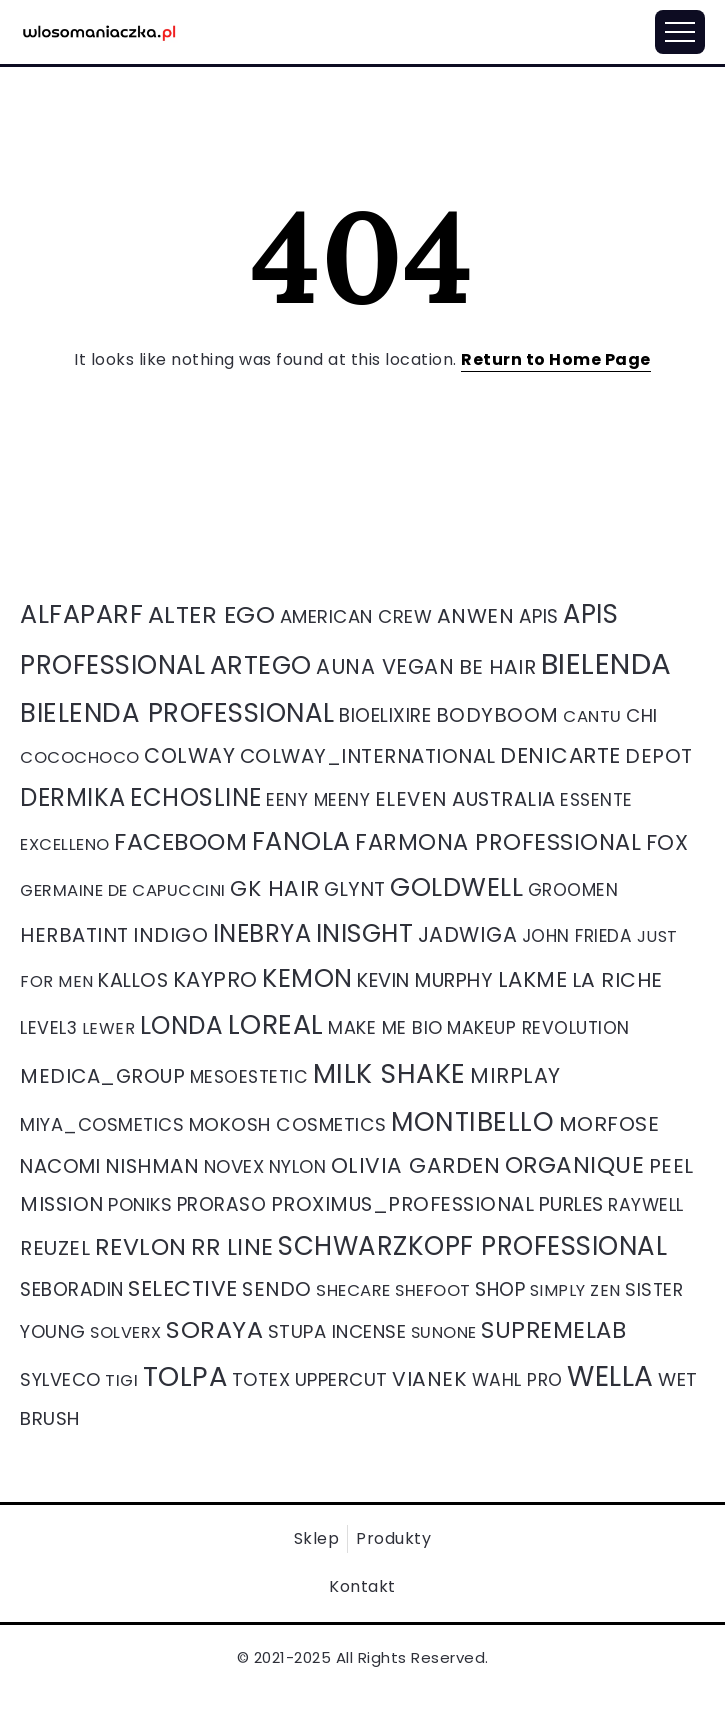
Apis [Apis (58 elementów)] (539, 616)
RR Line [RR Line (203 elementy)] (232, 1247)
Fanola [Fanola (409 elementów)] (301, 841)
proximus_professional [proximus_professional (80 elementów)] (403, 1204)
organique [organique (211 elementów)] (575, 1165)
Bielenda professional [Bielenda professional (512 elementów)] (177, 713)
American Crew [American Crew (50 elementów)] (356, 616)
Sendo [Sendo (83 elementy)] (277, 1289)
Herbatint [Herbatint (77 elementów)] (74, 935)
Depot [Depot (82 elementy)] (659, 756)
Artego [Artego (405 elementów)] (261, 665)
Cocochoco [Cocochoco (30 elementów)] (80, 757)
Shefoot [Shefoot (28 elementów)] (433, 1290)
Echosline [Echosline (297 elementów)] (196, 797)
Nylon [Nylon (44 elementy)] (298, 1166)
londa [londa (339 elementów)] (182, 1025)
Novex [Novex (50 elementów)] (234, 1166)
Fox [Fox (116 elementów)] (667, 842)
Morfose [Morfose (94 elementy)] (609, 1124)
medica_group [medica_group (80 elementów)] (102, 1076)
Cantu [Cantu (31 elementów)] (592, 716)
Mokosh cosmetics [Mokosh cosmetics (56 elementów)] (288, 1124)
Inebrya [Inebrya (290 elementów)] (262, 933)
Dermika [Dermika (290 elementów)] (73, 797)
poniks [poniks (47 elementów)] (140, 1204)
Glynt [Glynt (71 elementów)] (355, 889)
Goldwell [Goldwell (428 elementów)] (456, 887)
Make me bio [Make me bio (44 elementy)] (385, 1027)
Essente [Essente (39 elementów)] (596, 800)
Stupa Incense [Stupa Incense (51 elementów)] (337, 1331)
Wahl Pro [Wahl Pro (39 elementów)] (517, 1380)
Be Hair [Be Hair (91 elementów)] (498, 667)
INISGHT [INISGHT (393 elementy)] (365, 933)
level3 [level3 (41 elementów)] (48, 1028)
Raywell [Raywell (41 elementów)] (646, 1205)
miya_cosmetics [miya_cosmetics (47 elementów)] (102, 1124)
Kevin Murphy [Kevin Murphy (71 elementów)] (425, 980)
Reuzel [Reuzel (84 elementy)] (55, 1248)
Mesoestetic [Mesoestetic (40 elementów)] (249, 1077)
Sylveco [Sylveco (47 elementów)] (60, 1379)
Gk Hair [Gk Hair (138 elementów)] (275, 888)
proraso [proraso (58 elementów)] (222, 1204)
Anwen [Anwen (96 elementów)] (476, 616)
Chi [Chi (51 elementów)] (642, 715)
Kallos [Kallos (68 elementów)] (133, 980)
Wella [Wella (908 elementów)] (610, 1376)
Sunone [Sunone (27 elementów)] (444, 1332)
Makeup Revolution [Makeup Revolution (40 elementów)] (538, 1028)
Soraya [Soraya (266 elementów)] (214, 1329)
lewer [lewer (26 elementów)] (109, 1028)
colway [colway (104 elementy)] (189, 755)
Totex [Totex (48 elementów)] (261, 1379)
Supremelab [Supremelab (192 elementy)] (553, 1330)
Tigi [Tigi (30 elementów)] (121, 1380)
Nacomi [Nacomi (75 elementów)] (60, 1166)
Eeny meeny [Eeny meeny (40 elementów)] (318, 800)
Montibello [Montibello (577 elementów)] (472, 1121)
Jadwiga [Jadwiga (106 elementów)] (468, 934)
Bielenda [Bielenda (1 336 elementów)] (606, 663)
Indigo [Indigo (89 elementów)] (170, 935)
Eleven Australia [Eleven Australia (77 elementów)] (465, 799)
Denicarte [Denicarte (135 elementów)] (560, 755)
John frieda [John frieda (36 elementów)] (577, 936)
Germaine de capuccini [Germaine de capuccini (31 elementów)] (123, 890)
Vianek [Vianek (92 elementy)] (429, 1379)
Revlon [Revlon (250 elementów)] (141, 1246)
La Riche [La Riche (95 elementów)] (617, 980)
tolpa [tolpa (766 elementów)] (185, 1376)
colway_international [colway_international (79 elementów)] (368, 756)
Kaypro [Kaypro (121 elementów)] (215, 979)
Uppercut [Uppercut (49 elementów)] (341, 1379)
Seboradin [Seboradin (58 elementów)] (72, 1289)
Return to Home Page (556, 359)
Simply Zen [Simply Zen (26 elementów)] (575, 1290)
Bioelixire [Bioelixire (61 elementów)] (385, 715)
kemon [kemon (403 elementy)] (307, 978)
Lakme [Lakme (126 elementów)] (533, 979)
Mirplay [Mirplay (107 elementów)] (515, 1075)
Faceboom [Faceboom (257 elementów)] (180, 841)
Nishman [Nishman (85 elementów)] (152, 1166)
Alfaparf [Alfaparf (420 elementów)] (81, 614)
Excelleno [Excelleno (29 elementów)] (65, 844)
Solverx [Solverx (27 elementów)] (126, 1332)
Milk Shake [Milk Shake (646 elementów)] (389, 1073)
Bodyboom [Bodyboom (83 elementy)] (497, 715)
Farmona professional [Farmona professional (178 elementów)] (498, 842)
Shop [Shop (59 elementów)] (500, 1289)
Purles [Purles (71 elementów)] (571, 1204)
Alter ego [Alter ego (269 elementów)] (212, 614)
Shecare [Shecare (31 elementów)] (353, 1290)
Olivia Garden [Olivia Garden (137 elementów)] (416, 1165)
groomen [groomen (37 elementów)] (573, 890)
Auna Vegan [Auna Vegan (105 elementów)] (385, 666)
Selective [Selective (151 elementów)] (183, 1288)
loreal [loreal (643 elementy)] (276, 1024)
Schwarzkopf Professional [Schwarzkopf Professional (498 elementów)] (472, 1246)
